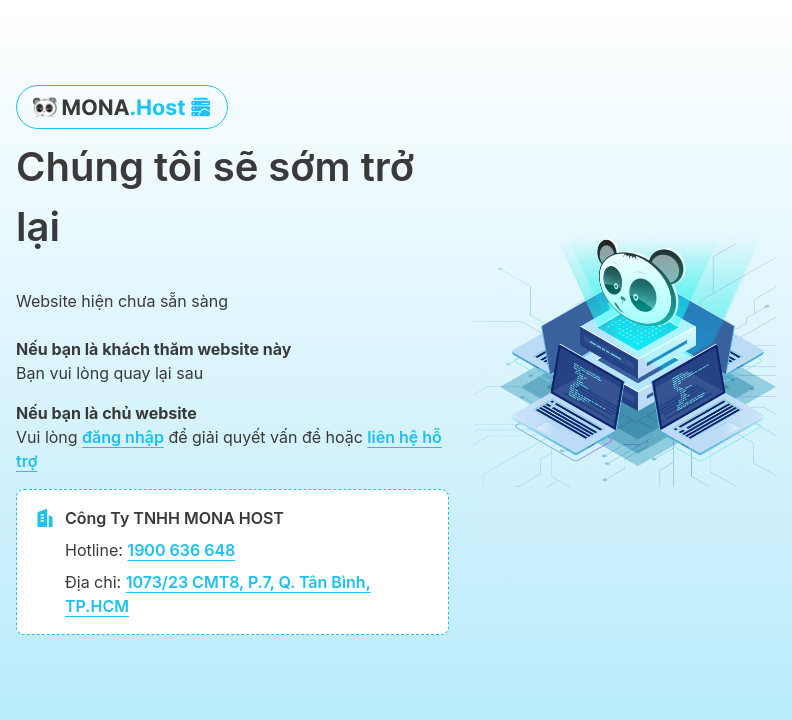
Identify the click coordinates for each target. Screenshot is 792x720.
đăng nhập (123, 437)
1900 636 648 (181, 550)
